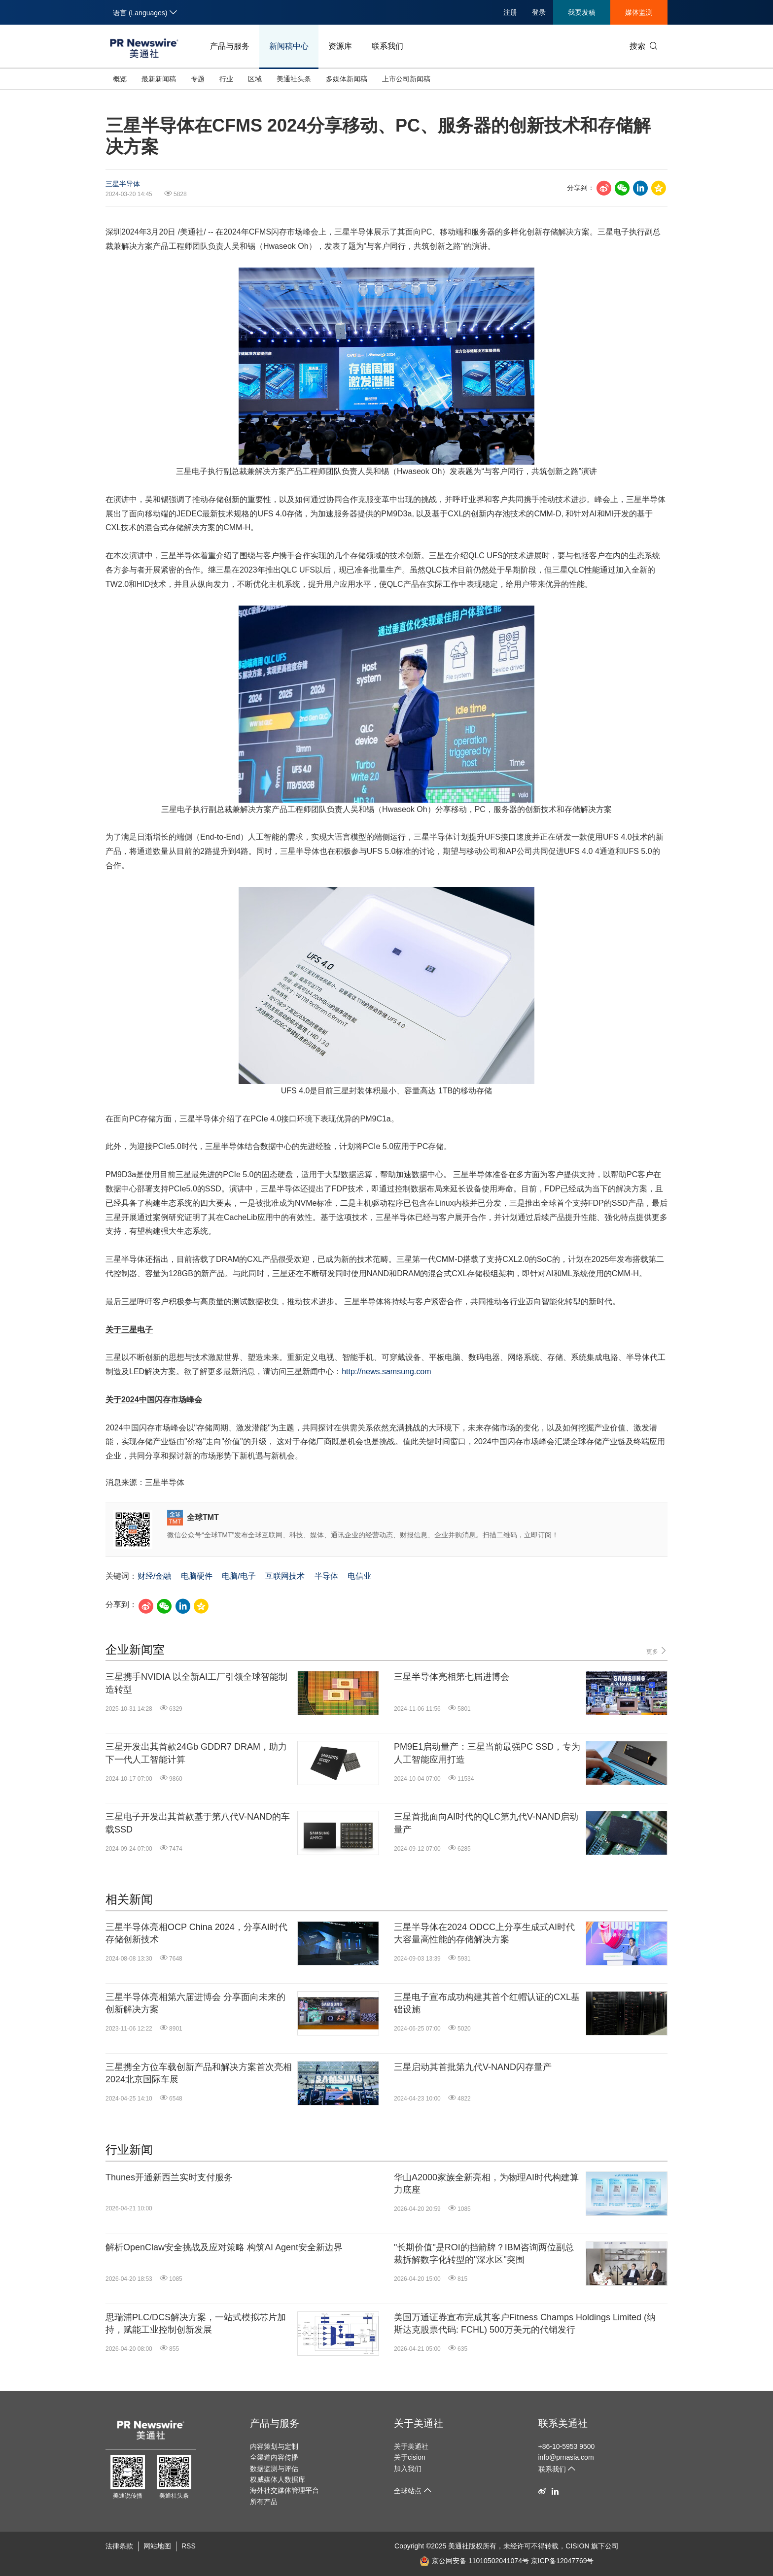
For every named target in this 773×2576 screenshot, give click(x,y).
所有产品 (264, 2502)
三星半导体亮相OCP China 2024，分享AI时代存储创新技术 (196, 1933)
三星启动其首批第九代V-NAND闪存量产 (473, 2067)
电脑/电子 (238, 1576)
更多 (657, 1651)
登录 (539, 12)
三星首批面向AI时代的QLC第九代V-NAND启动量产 (486, 1823)
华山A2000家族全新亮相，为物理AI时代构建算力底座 (486, 2183)
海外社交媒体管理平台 (284, 2490)
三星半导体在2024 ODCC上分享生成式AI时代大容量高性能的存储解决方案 (484, 1933)
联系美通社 (563, 2423)
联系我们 (387, 46)
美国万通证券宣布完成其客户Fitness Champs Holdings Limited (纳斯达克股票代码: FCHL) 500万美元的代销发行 (525, 2323)
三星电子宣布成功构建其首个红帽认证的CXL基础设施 (487, 2003)
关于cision (409, 2457)
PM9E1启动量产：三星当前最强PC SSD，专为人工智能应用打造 (487, 1753)
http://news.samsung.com (386, 1371)
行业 (226, 79)
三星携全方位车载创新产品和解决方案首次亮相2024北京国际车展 (198, 2073)
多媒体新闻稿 (346, 79)
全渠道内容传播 (274, 2457)
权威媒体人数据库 (277, 2479)
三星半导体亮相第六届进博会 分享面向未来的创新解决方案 (195, 2003)
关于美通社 (418, 2423)
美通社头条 (294, 79)
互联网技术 (285, 1576)
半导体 (326, 1576)
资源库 (340, 46)
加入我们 (408, 2469)
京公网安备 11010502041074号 (474, 2561)
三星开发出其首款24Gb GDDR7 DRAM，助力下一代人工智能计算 (196, 1753)
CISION (577, 2546)
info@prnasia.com (566, 2457)
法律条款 (119, 2546)
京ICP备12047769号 (562, 2561)
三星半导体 (122, 184)
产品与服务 (229, 46)
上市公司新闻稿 (406, 79)
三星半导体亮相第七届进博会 (451, 1677)
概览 (120, 79)
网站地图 (157, 2546)
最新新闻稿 (158, 79)
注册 (510, 12)
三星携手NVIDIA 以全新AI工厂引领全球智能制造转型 (196, 1683)
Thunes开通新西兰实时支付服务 (169, 2177)
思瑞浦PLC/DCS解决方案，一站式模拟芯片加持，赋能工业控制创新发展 (195, 2323)
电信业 (359, 1576)
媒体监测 (639, 12)
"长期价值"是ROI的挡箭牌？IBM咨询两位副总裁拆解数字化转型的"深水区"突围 (484, 2253)
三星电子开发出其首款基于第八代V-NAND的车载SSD (197, 1823)
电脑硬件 (196, 1576)
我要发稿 (582, 12)
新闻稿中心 (289, 46)
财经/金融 (154, 1576)
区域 (255, 79)
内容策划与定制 (274, 2446)
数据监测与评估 (274, 2469)
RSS (188, 2546)
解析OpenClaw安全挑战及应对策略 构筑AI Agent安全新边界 (224, 2247)
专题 (198, 79)
